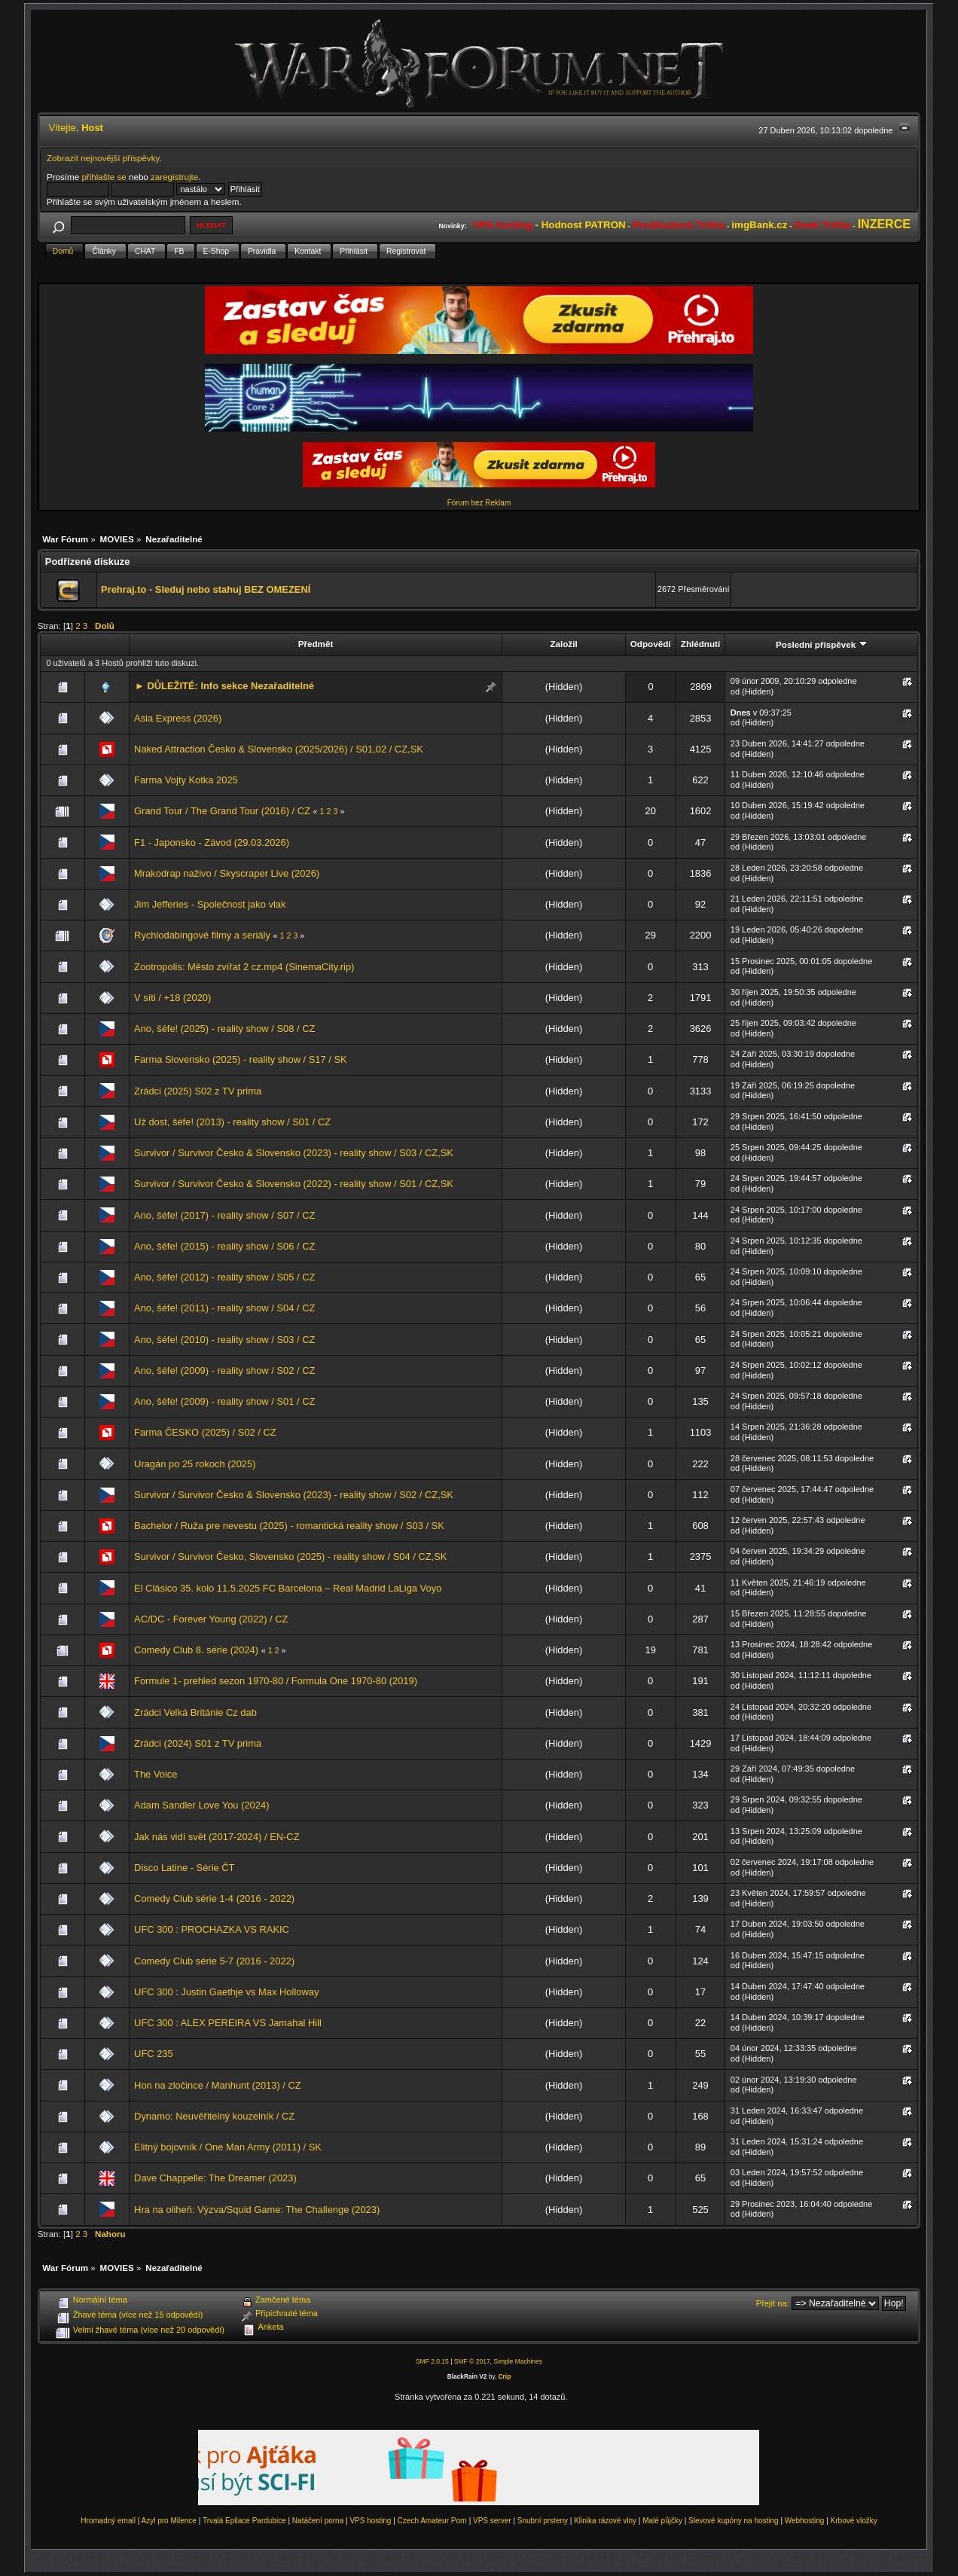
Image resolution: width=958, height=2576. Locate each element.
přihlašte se (103, 177)
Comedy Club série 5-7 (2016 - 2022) (214, 1961)
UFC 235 (153, 2053)
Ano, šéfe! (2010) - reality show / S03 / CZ (224, 1339)
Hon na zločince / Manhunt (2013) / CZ (217, 2085)
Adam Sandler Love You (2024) (201, 1805)
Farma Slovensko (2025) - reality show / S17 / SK (240, 1059)
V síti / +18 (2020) (172, 997)
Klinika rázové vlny (605, 2520)
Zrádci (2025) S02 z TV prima (197, 1091)
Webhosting (805, 2520)
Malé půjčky (662, 2520)
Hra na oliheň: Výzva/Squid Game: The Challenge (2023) (257, 2209)
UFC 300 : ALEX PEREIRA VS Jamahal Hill (228, 2022)
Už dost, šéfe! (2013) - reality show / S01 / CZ (232, 1122)
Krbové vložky (854, 2520)
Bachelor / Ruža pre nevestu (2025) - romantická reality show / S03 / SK (289, 1525)
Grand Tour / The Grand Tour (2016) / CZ (222, 810)
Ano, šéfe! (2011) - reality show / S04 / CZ (224, 1308)
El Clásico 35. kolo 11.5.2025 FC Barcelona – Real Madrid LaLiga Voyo (287, 1588)
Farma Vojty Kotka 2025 (186, 780)
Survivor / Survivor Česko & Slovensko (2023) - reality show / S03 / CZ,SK (293, 1152)
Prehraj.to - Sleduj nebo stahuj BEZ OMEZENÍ (205, 589)
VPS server (492, 2520)
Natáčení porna (317, 2520)
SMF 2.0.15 (432, 2361)
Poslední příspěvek (821, 644)
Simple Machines (517, 2361)
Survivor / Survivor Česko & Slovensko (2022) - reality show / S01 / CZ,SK (293, 1183)
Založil (563, 644)
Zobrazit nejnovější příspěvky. (104, 158)
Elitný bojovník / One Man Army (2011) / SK (228, 2147)
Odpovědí (650, 644)
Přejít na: (772, 2303)
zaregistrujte (174, 177)
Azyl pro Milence (169, 2520)
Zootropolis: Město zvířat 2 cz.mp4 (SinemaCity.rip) (244, 966)
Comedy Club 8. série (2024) (196, 1650)
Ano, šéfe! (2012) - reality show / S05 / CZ (224, 1277)
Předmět (316, 644)
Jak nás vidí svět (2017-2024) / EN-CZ (217, 1836)
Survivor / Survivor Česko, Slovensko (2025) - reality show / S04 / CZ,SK (290, 1556)
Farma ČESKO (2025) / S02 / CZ (205, 1432)
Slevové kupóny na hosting (733, 2520)
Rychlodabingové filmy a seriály (202, 935)
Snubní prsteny (542, 2520)
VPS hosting (370, 2520)
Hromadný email (108, 2520)
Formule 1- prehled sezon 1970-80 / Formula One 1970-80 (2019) (275, 1680)
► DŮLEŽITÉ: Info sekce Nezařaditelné (224, 685)
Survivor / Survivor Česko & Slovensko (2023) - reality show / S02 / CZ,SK (293, 1494)
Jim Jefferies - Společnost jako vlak (209, 904)
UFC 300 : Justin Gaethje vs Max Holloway (226, 1992)
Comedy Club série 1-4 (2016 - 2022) (214, 1898)
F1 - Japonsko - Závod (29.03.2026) (211, 842)
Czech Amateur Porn (432, 2520)
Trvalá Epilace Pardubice (244, 2520)
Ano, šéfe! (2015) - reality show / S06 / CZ (224, 1246)
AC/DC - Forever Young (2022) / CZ (211, 1619)
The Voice (155, 1774)
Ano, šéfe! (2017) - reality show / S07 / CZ (224, 1215)
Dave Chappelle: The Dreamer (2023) (215, 2178)
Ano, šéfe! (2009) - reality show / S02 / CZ (224, 1370)
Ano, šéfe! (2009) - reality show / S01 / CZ (224, 1401)
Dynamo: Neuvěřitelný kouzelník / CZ (214, 2116)
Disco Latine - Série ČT (184, 1867)
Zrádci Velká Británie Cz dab (195, 1712)
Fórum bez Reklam (479, 503)
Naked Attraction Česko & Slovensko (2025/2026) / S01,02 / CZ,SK (278, 749)
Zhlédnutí (700, 644)
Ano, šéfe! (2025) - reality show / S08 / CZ (224, 1028)
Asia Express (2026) (177, 718)
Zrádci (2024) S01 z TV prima (197, 1743)
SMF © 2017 (472, 2361)
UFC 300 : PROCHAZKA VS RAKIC (211, 1929)
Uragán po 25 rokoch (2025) (194, 1464)
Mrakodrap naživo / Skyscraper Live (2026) (226, 873)
